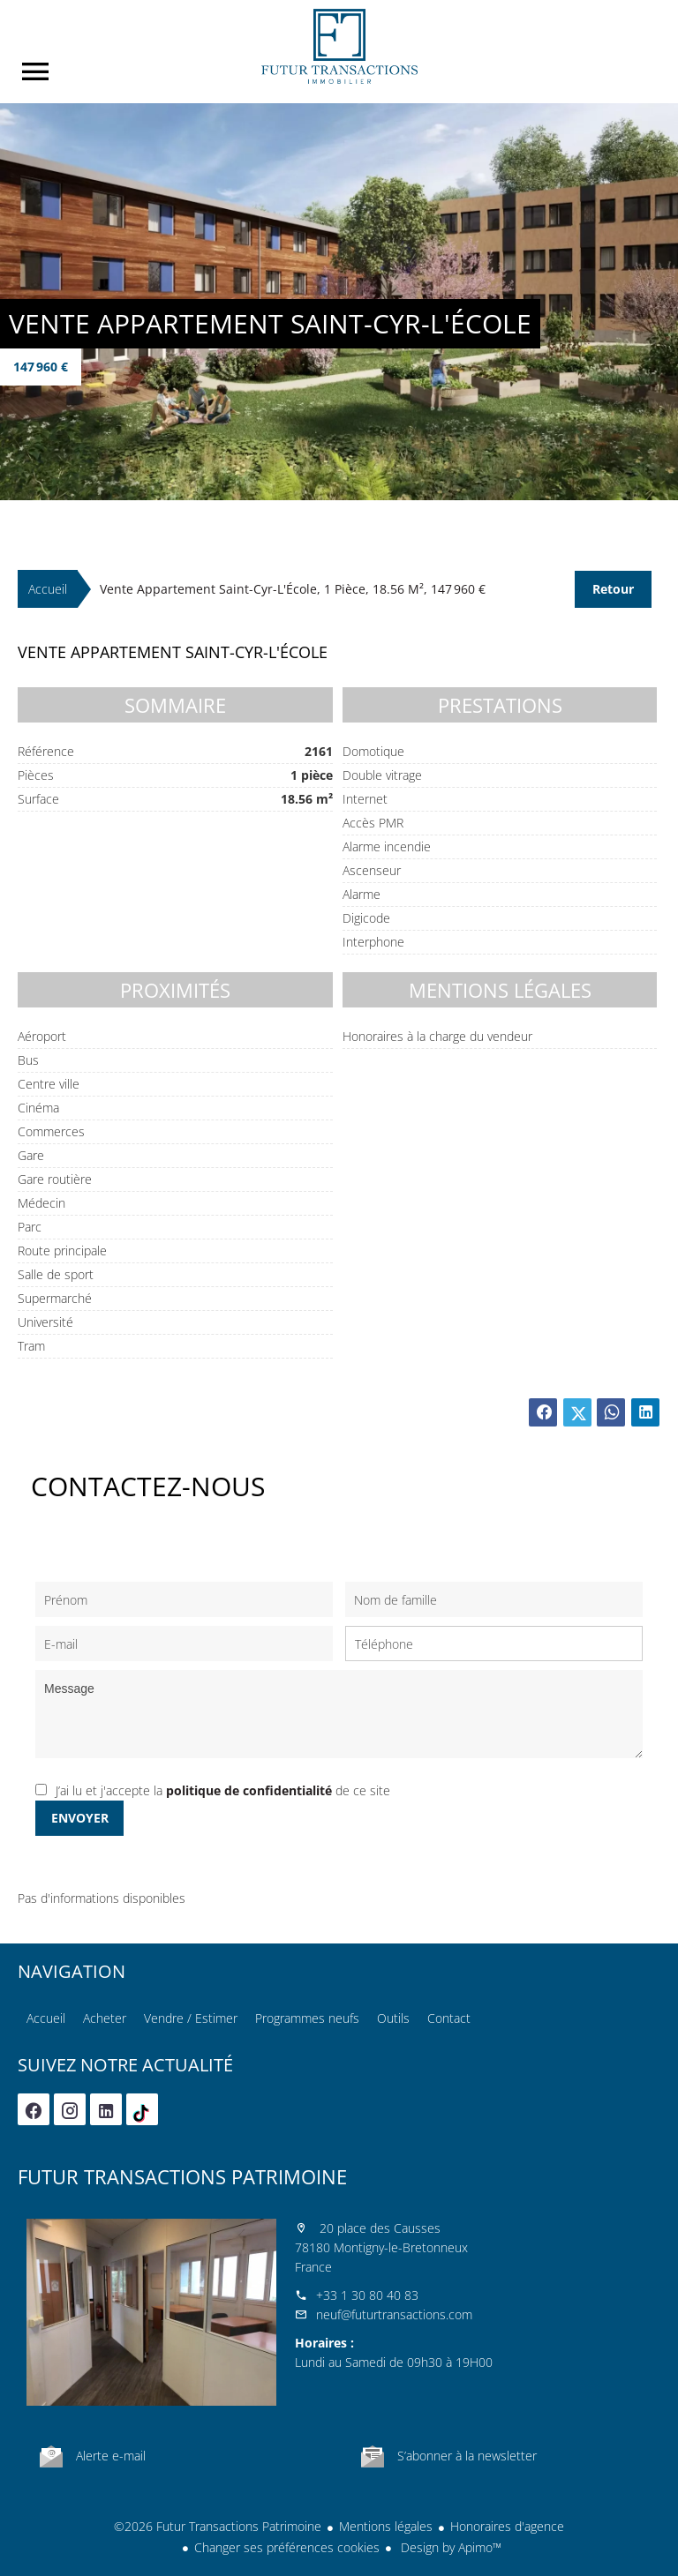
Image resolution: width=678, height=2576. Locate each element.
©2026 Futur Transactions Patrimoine (217, 2526)
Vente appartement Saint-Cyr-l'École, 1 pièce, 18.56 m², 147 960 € (293, 588)
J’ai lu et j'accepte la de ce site (223, 1790)
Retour (613, 588)
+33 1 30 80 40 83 (367, 2295)
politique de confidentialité (249, 1790)
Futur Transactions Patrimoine (182, 2176)
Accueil (339, 46)
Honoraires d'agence (507, 2526)
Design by (449, 2547)
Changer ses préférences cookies (287, 2547)
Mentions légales (386, 2526)
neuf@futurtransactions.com (394, 2314)
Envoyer (80, 1817)
